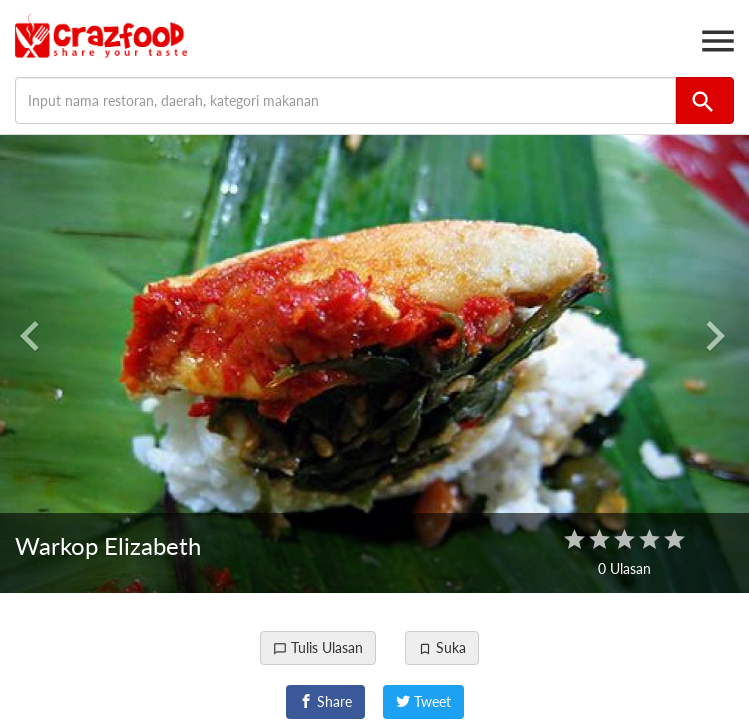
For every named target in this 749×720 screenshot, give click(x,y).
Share (325, 701)
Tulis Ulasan (318, 647)
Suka (442, 647)
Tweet (423, 701)
